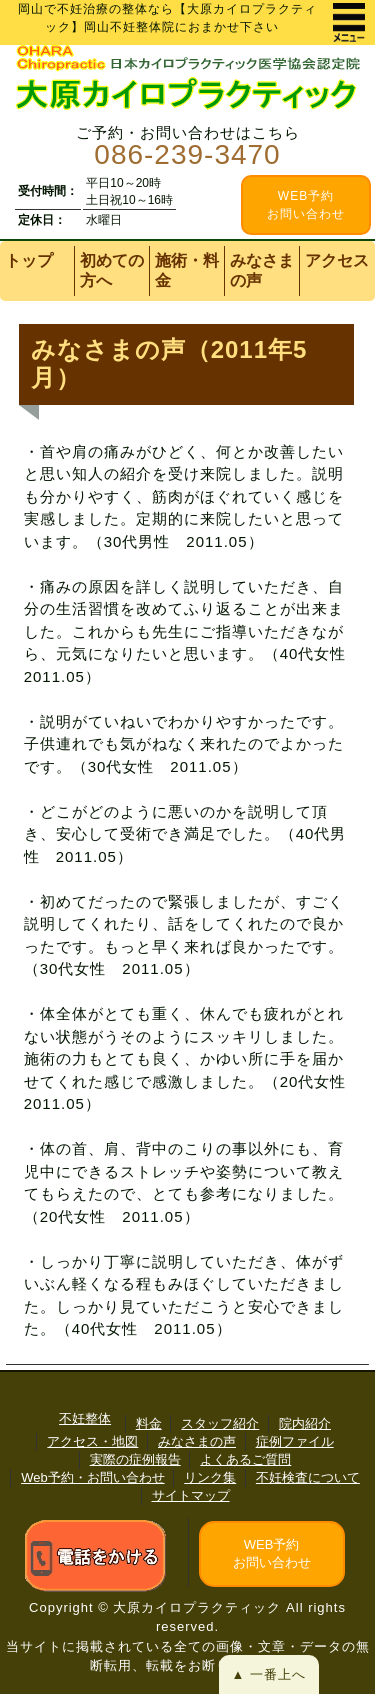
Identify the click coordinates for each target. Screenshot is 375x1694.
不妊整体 (85, 1418)
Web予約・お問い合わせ (93, 1477)
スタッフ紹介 (220, 1423)
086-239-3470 (187, 154)
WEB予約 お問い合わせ (306, 205)
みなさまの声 (262, 270)
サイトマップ (191, 1495)
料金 (149, 1423)
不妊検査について (308, 1477)
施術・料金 (187, 270)
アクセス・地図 (92, 1441)
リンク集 (210, 1477)
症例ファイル (295, 1441)
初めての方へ (112, 270)
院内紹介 (305, 1423)
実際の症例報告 (135, 1459)
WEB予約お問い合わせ (272, 1553)
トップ (29, 260)
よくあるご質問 (245, 1459)
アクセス (337, 260)
